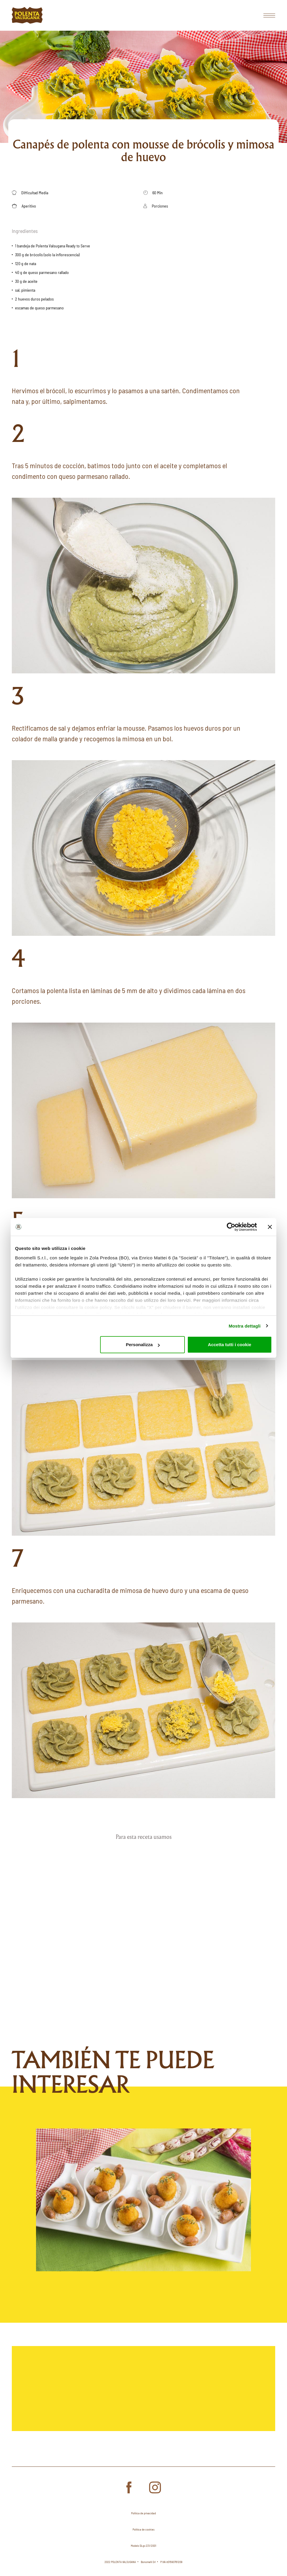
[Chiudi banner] (270, 1227)
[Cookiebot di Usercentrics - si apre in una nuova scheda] (231, 1226)
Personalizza (143, 1344)
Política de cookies (143, 2529)
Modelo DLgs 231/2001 (143, 2545)
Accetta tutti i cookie (229, 1344)
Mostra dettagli (244, 1325)
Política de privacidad (143, 2513)
